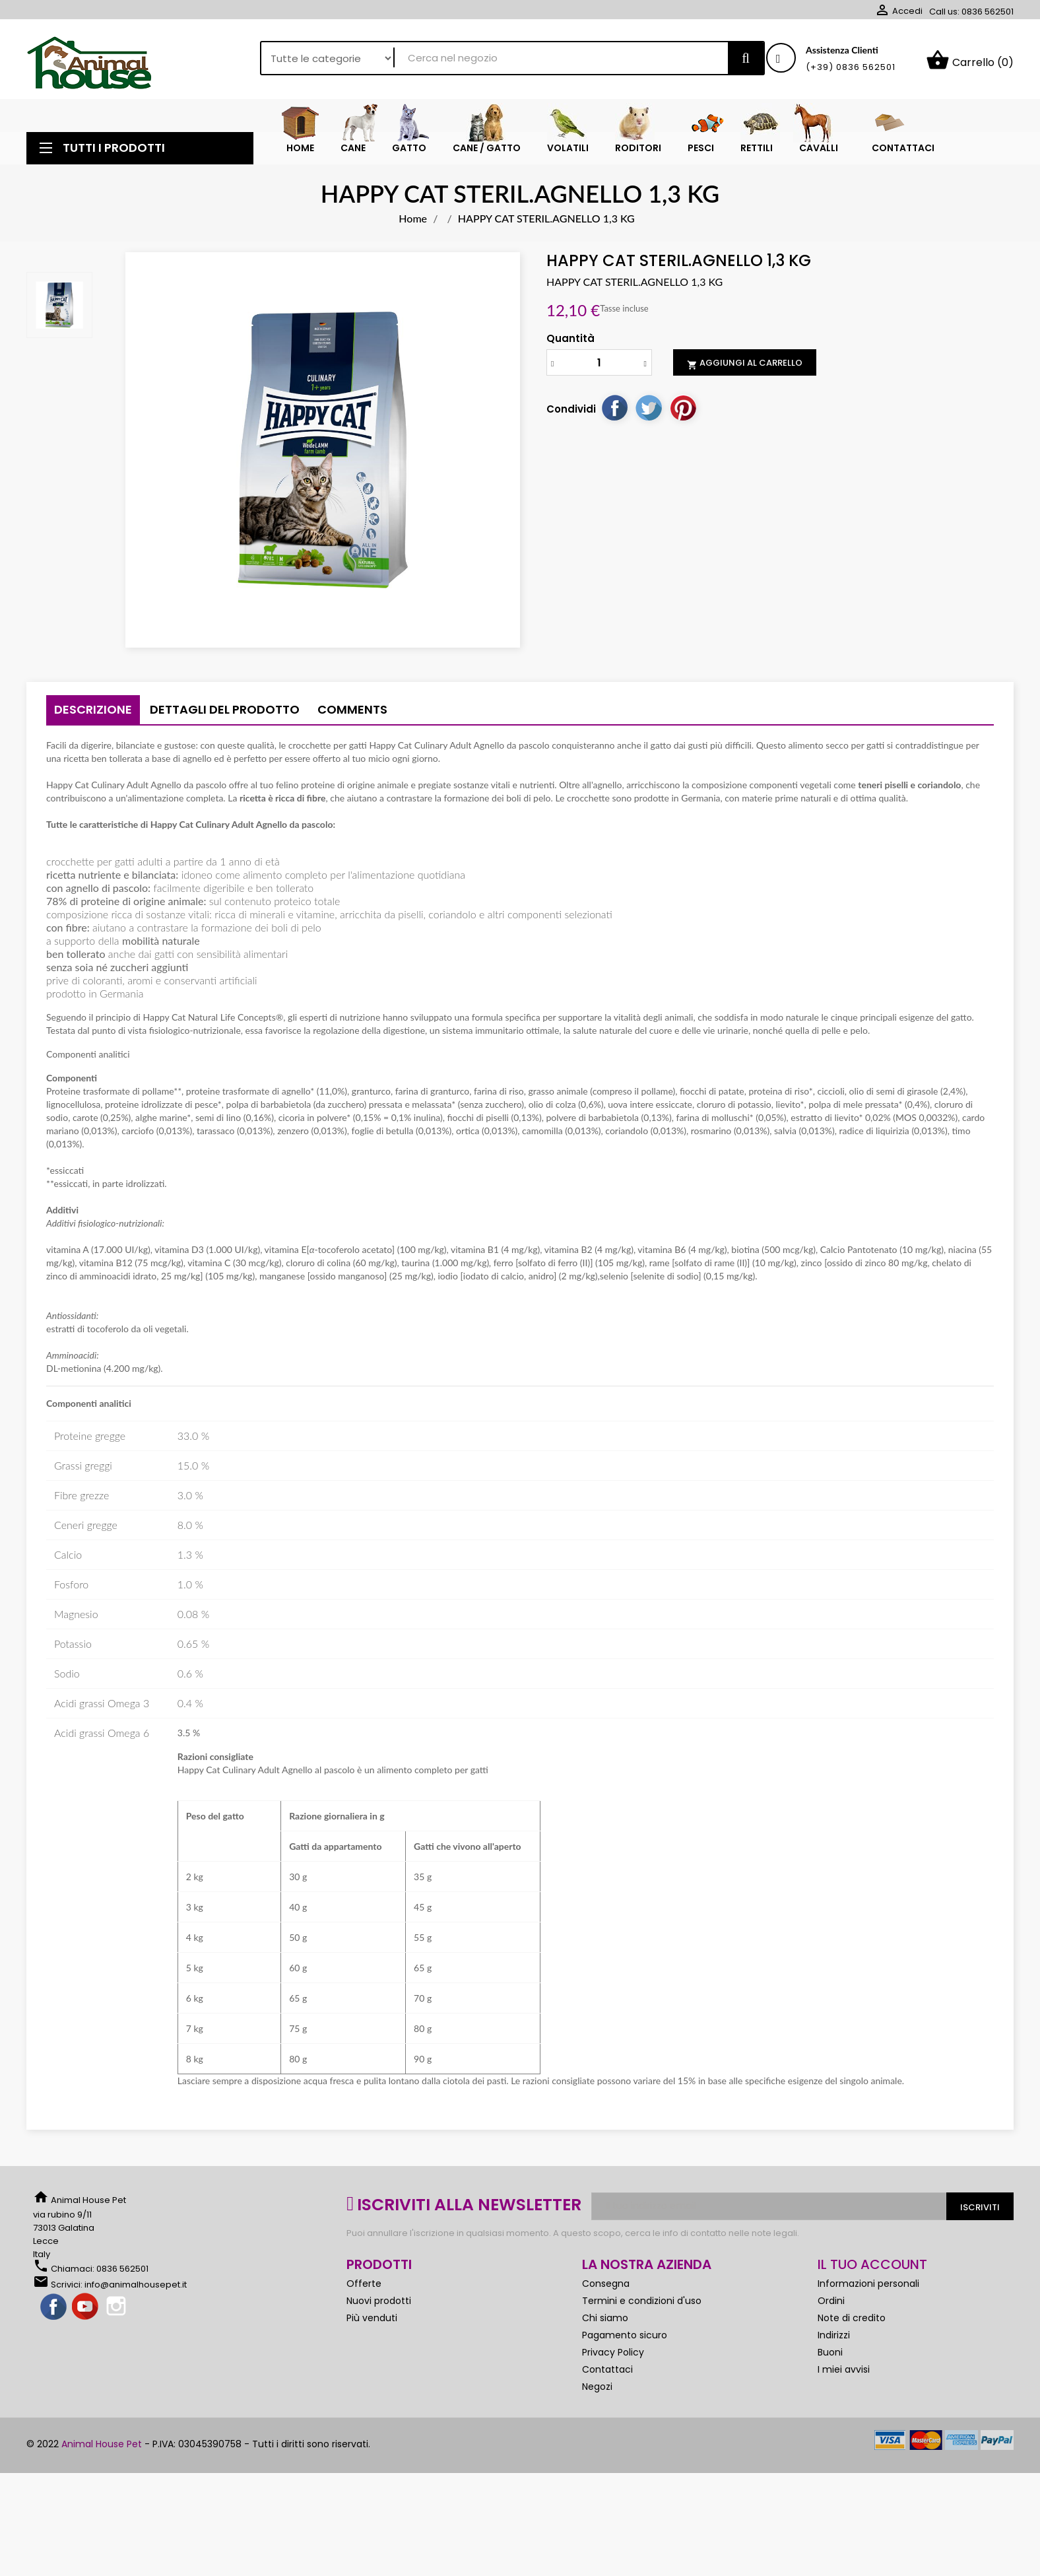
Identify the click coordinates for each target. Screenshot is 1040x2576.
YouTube (85, 2311)
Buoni (830, 2356)
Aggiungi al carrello (744, 368)
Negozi (597, 2391)
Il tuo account (872, 2269)
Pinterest (683, 412)
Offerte (363, 2288)
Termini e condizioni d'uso (641, 2305)
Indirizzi (834, 2339)
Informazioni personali (868, 2288)
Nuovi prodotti (378, 2305)
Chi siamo (605, 2322)
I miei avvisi (844, 2374)
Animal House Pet (101, 2448)
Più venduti (371, 2322)
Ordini (831, 2305)
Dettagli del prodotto (225, 714)
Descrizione (93, 714)
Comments (352, 714)
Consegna (606, 2288)
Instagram (117, 2311)
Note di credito (852, 2322)
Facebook (54, 2311)
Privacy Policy (613, 2356)
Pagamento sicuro (624, 2339)
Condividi (614, 412)
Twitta (648, 412)
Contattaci (607, 2374)
